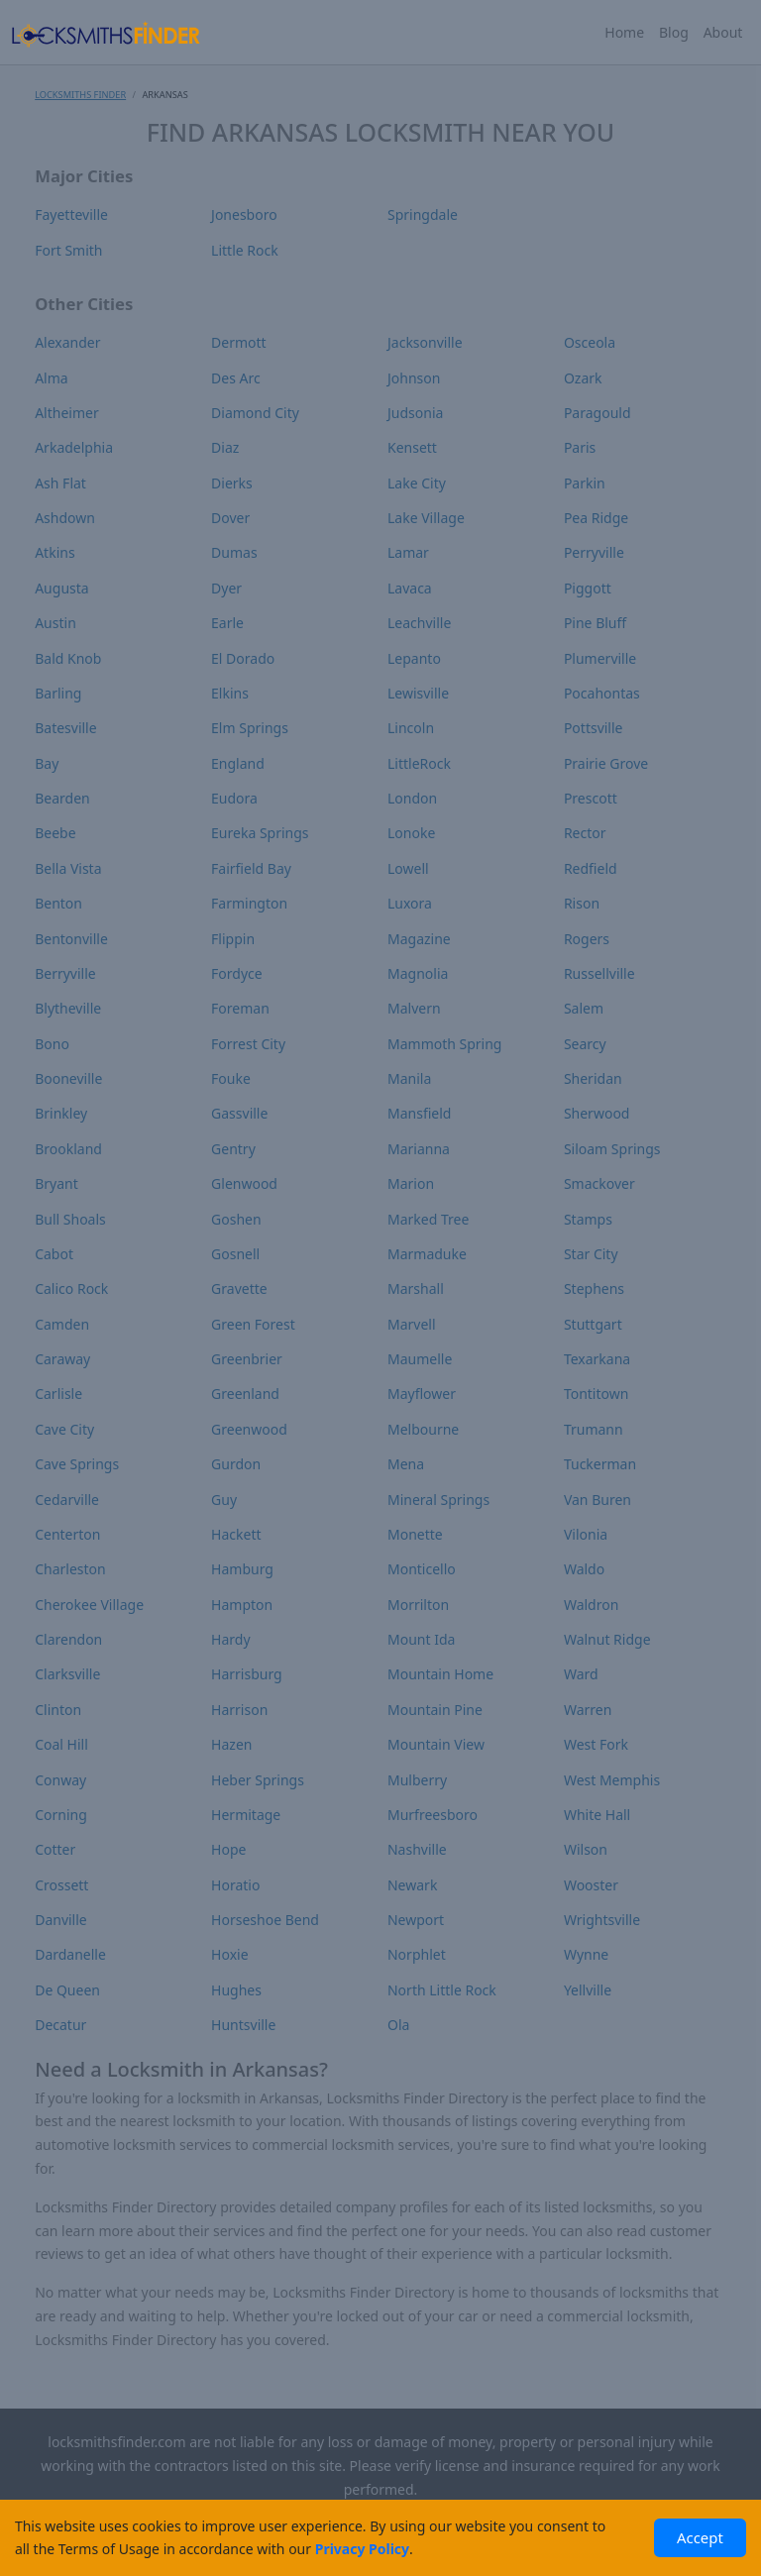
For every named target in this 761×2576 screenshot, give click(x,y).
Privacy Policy (362, 2548)
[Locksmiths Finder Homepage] (105, 31)
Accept (700, 2537)
